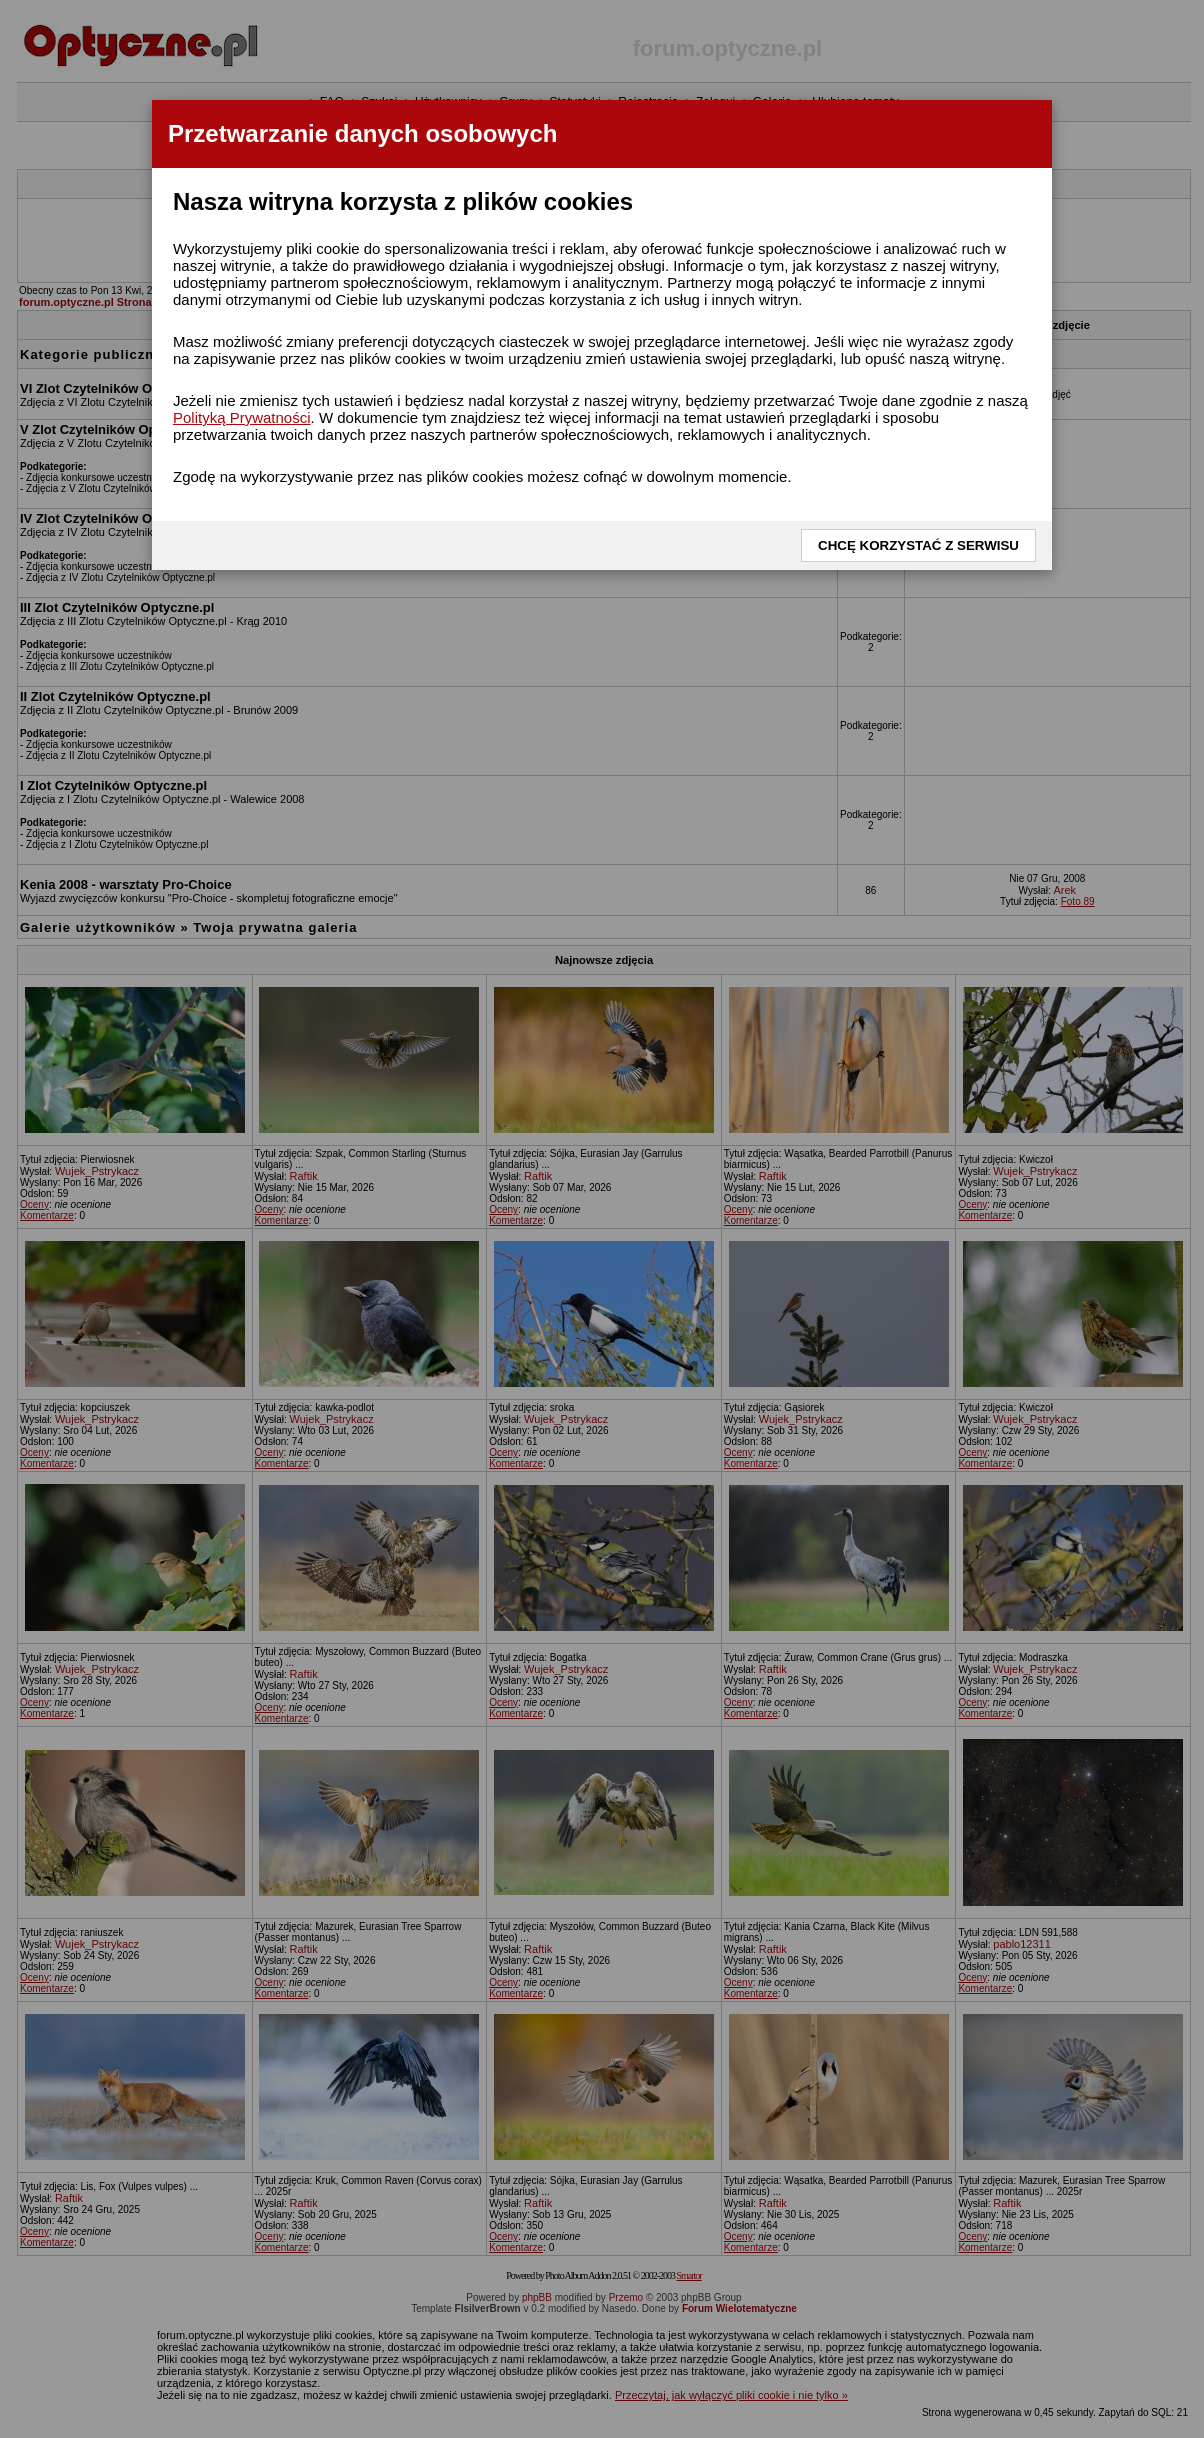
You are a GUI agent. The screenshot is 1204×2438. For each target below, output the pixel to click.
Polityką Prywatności (242, 417)
